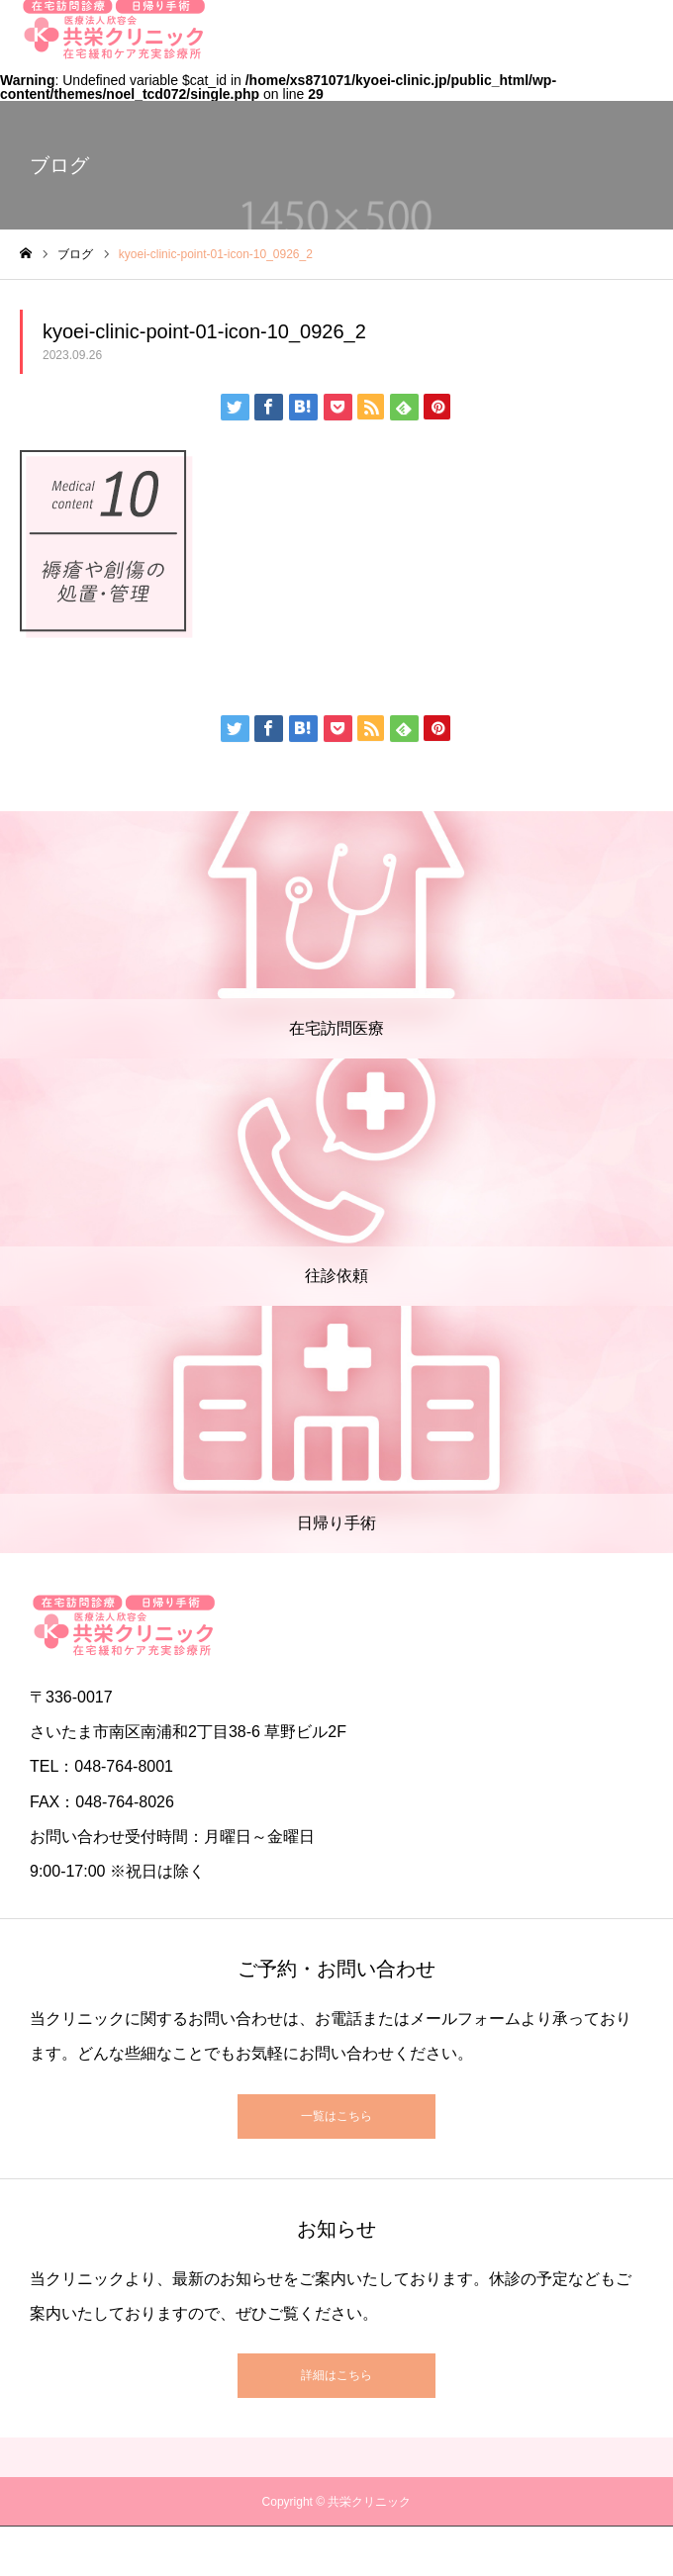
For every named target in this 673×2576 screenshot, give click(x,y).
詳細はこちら (336, 2375)
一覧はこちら (336, 2116)
